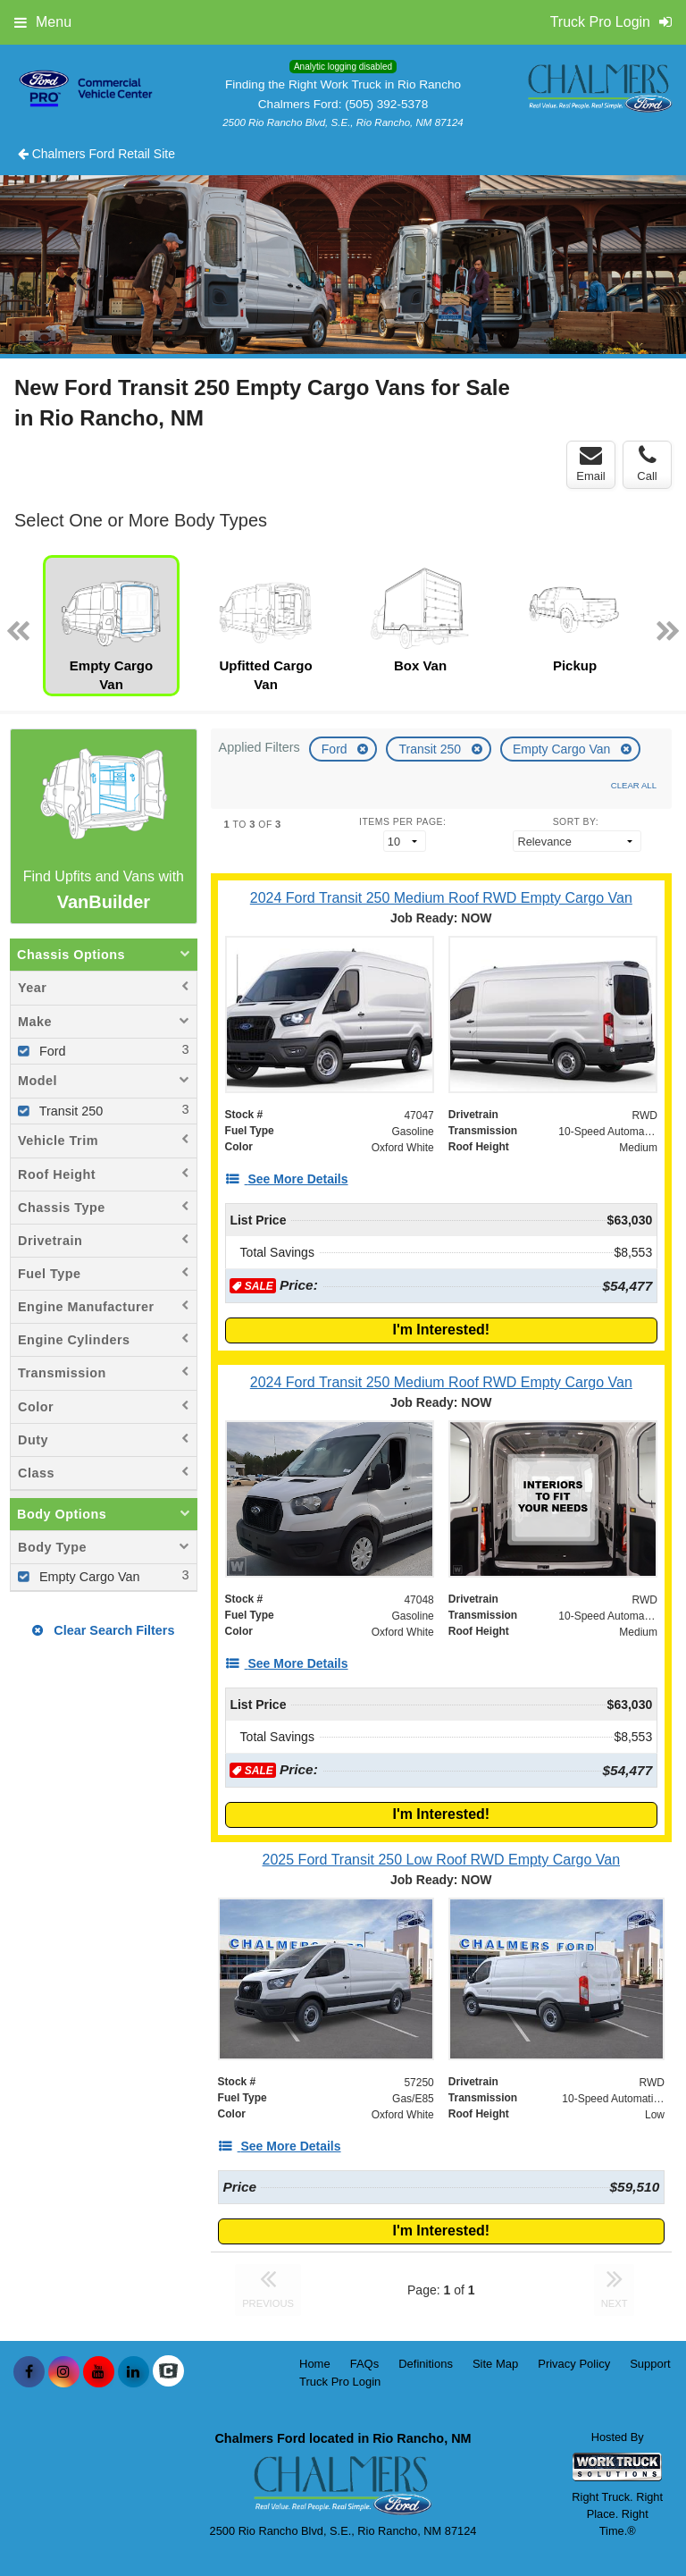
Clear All (634, 785)
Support (650, 2363)
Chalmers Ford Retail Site (96, 154)
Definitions (425, 2363)
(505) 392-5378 (386, 104)
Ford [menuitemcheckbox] (51, 1051)
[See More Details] (286, 1179)
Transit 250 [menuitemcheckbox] (69, 1111)
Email (591, 464)
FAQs (365, 2363)
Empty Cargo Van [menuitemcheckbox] (88, 1577)
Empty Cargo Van (563, 749)
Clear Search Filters (103, 1630)
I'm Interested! (440, 1329)
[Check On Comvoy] (168, 2372)
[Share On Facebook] (29, 2372)
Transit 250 (431, 749)
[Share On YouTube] (98, 2372)
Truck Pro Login (340, 2381)
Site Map (495, 2363)
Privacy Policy (574, 2363)
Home (314, 2363)
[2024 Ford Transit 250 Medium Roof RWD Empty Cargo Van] (441, 898)
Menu (42, 21)
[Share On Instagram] (63, 2372)
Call (647, 464)
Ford (336, 749)
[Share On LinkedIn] (133, 2372)
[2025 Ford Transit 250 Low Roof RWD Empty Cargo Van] (441, 1859)
